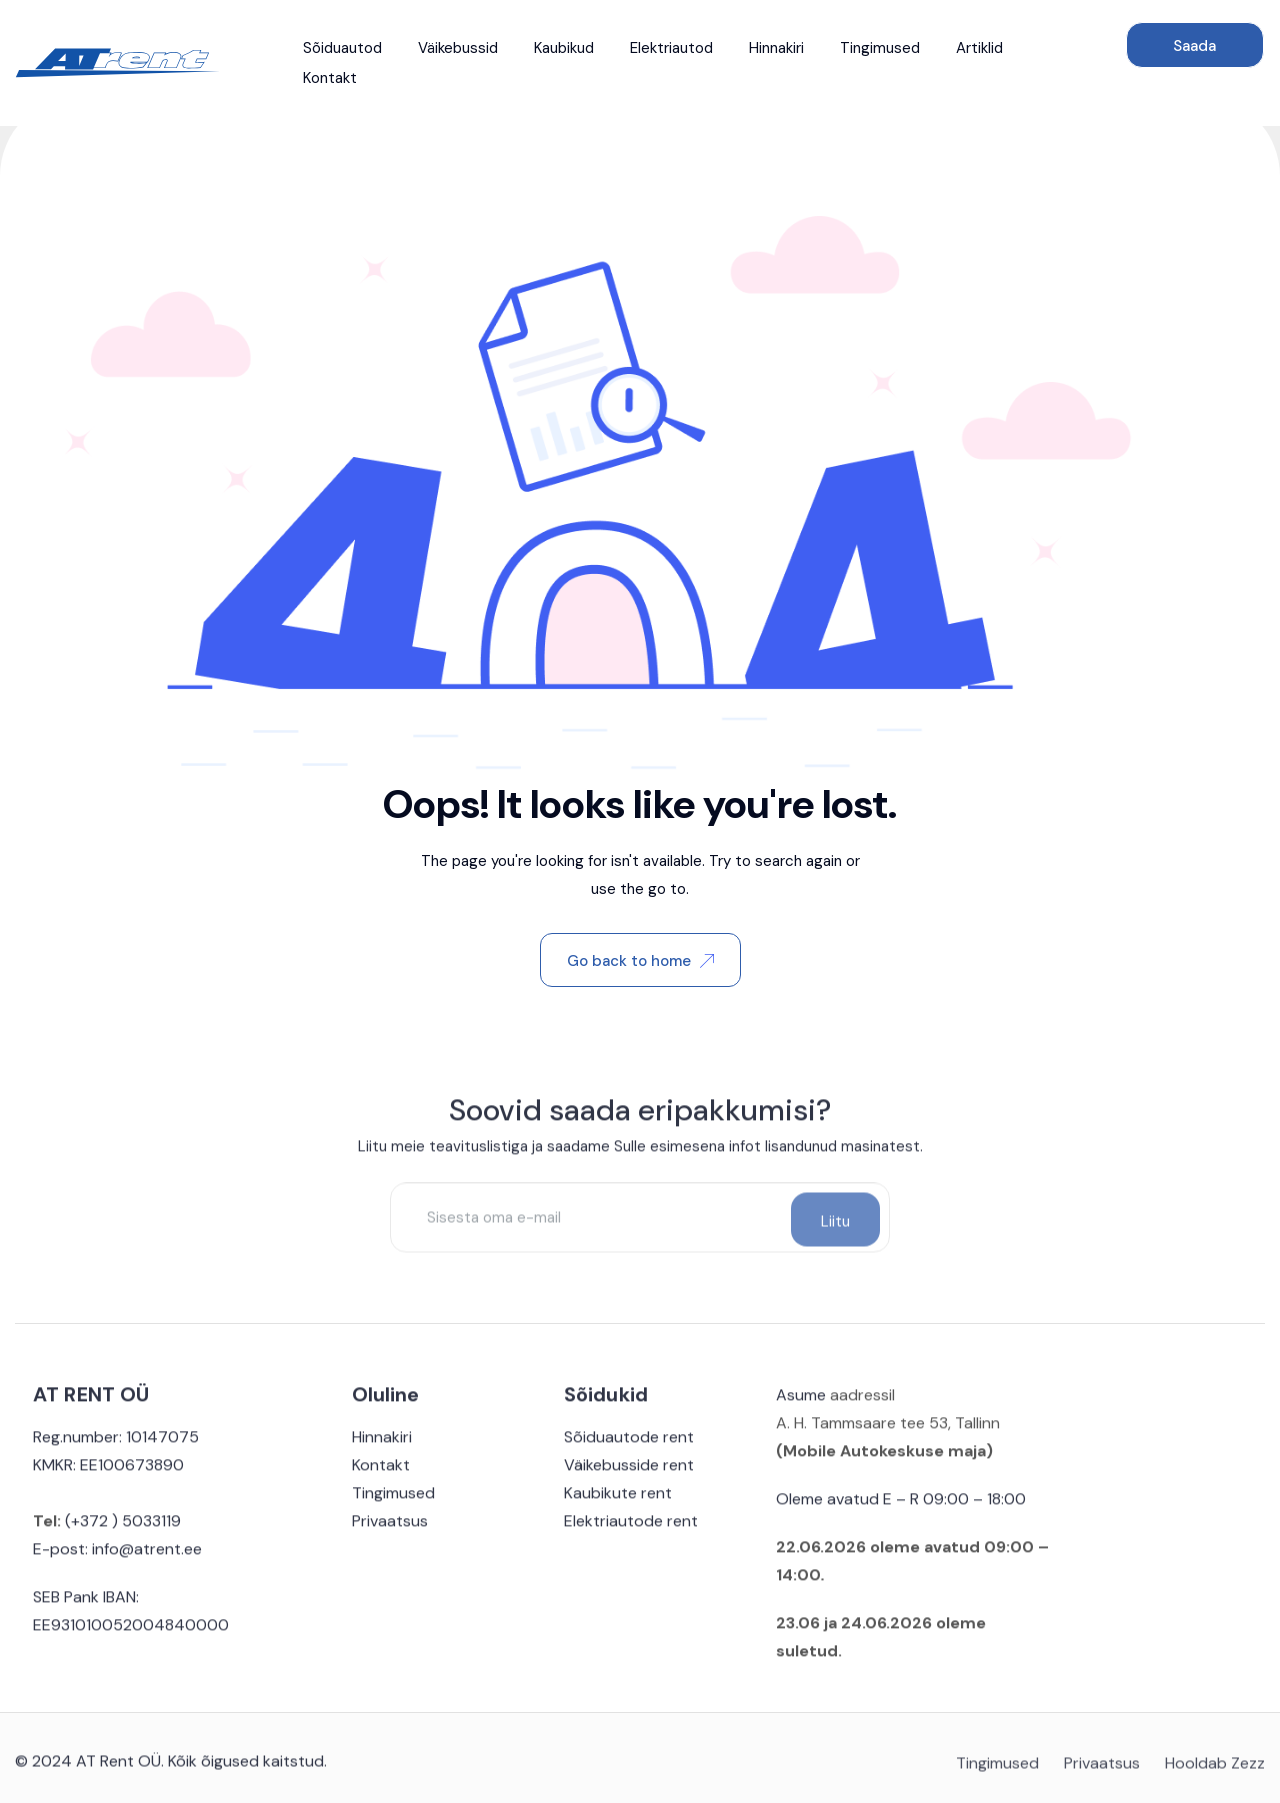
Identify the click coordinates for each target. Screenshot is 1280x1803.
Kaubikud (564, 48)
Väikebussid (458, 48)
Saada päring (1194, 52)
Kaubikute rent (618, 1500)
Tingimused (880, 48)
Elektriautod (671, 48)
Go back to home (640, 961)
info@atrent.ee (147, 1556)
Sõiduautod (342, 48)
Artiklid (979, 48)
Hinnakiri (776, 48)
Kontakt (330, 78)
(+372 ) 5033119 (121, 1528)
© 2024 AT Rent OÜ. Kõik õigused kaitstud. (171, 1768)
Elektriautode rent (631, 1528)
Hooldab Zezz (1215, 1773)
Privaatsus (390, 1528)
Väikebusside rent (629, 1472)
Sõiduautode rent (629, 1444)
